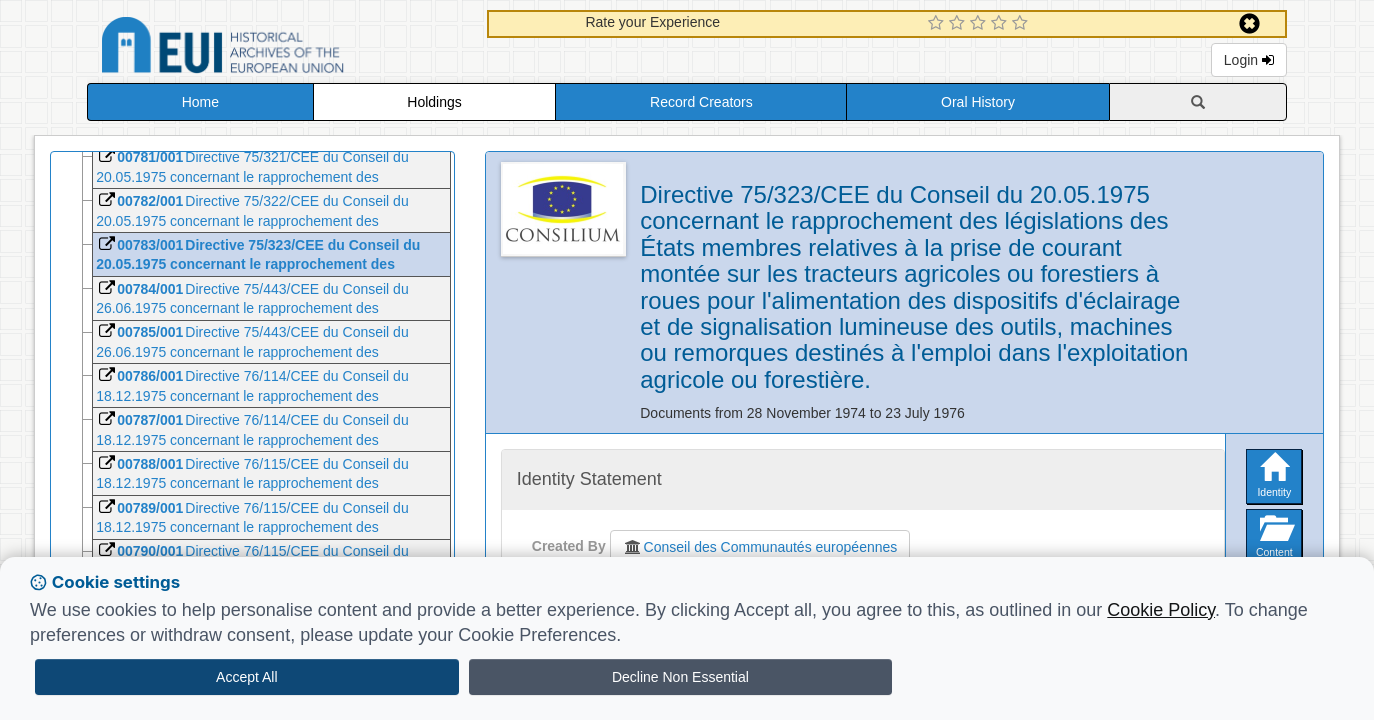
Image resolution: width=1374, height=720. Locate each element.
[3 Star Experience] (980, 24)
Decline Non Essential (680, 677)
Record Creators (701, 102)
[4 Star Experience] (1001, 24)
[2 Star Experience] (959, 24)
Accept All (246, 677)
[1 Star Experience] (938, 24)
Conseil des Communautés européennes (760, 547)
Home (200, 102)
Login (1249, 60)
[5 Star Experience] (1022, 24)
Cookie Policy (1161, 610)
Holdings (434, 102)
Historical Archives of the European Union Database (279, 48)
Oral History (978, 102)
